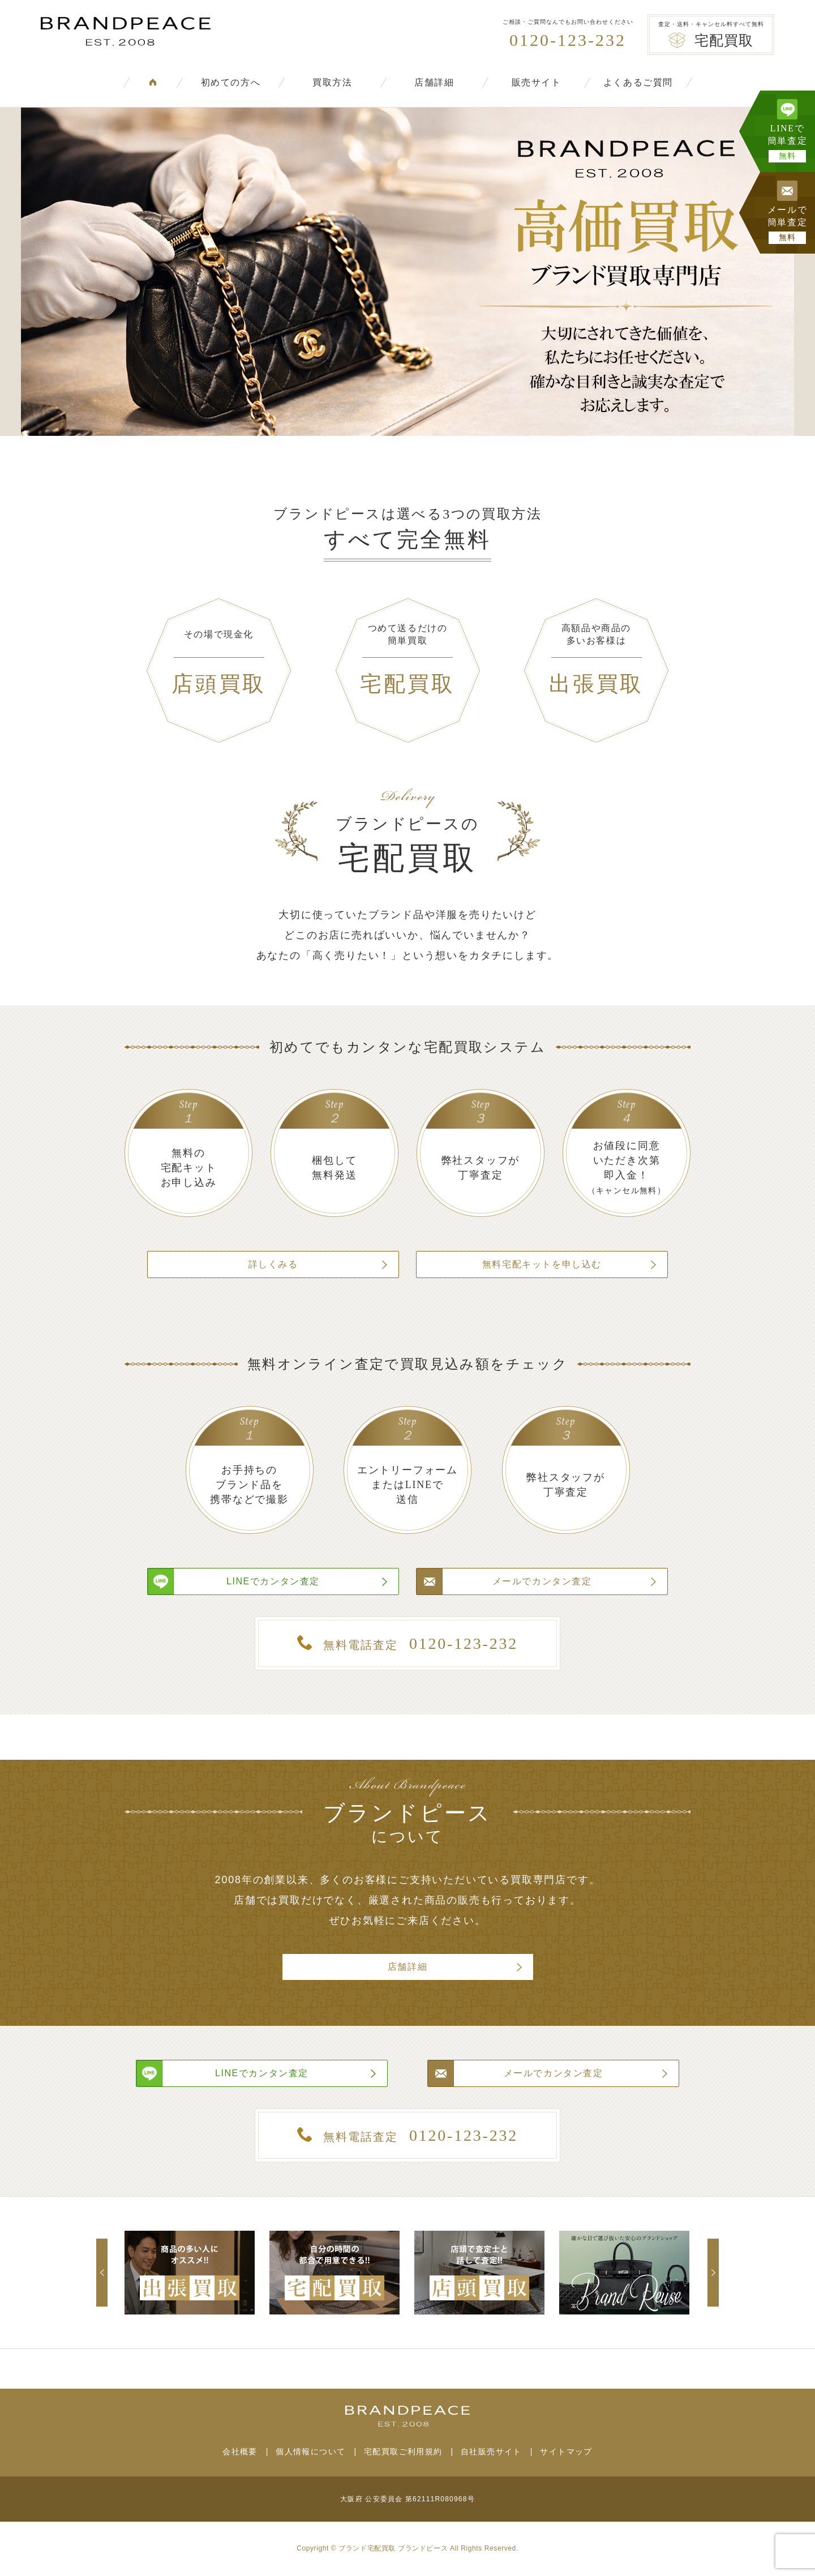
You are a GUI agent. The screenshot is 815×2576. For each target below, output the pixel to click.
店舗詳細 (434, 82)
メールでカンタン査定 (542, 1581)
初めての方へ (231, 82)
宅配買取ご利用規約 (403, 2451)
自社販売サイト (491, 2451)
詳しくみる (273, 1264)
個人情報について (310, 2451)
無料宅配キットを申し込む (542, 1264)
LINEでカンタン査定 (273, 1581)
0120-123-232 (567, 40)
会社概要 (240, 2451)
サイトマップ (566, 2451)
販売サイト (536, 82)
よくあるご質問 (638, 82)
